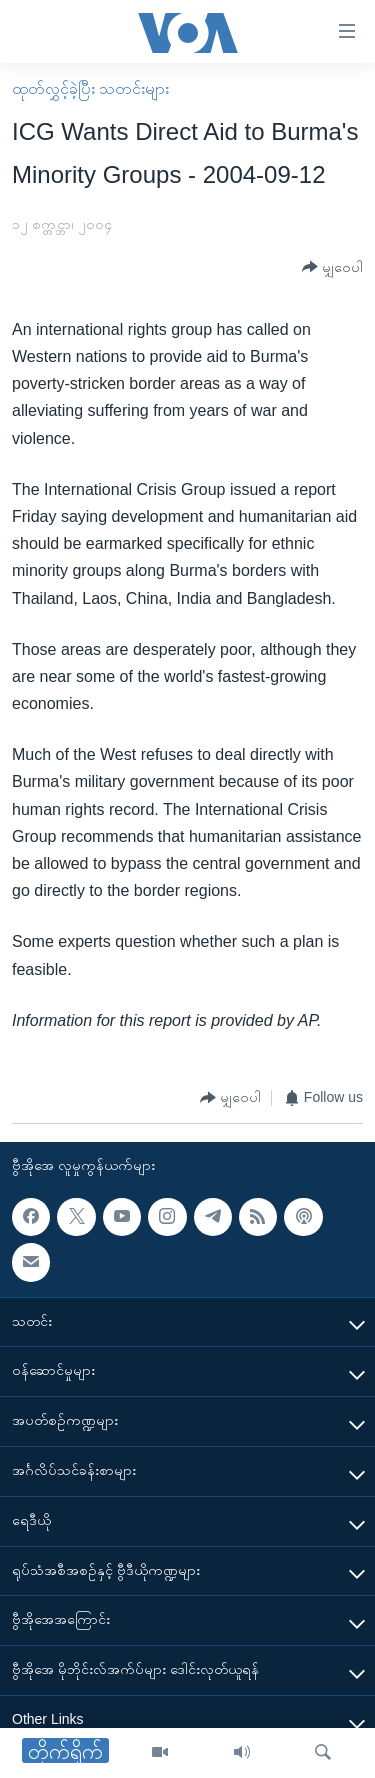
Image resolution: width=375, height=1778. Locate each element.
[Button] (332, 267)
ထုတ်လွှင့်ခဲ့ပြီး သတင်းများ (90, 88)
